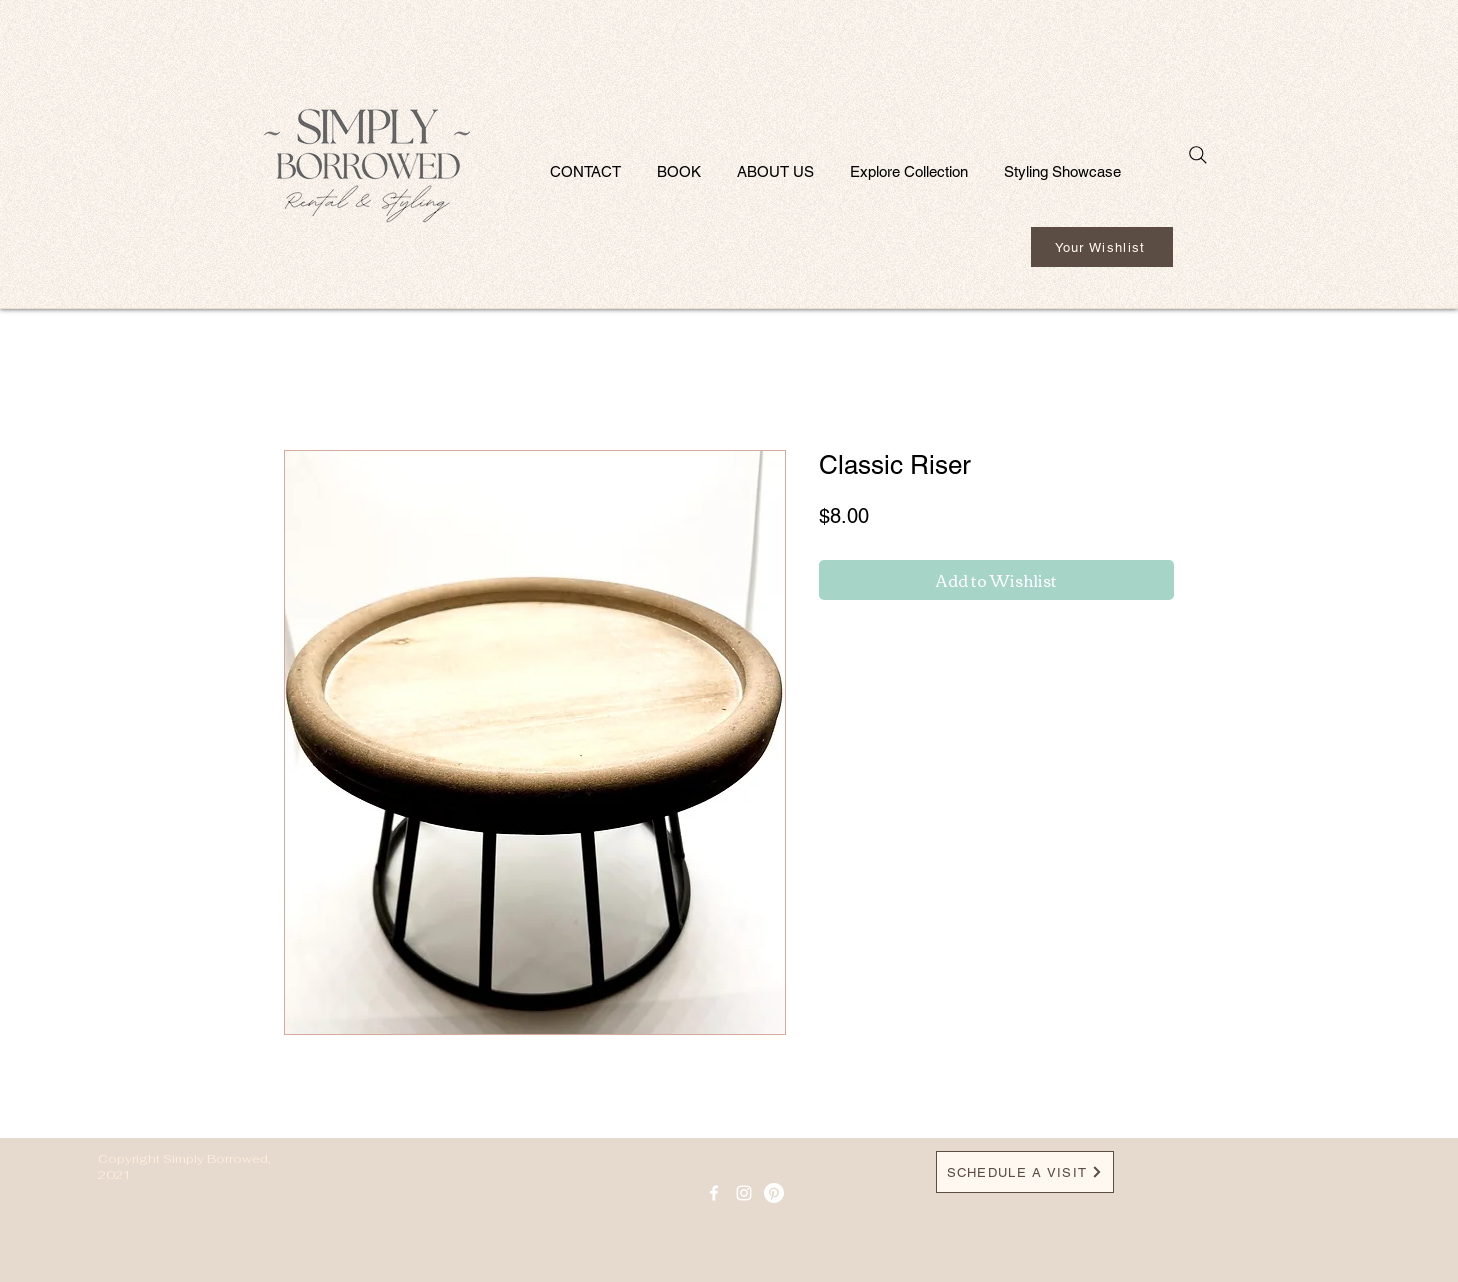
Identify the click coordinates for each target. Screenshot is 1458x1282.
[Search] (1198, 155)
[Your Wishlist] (1102, 247)
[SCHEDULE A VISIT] (1025, 1172)
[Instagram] (744, 1193)
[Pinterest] (774, 1193)
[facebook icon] (714, 1193)
